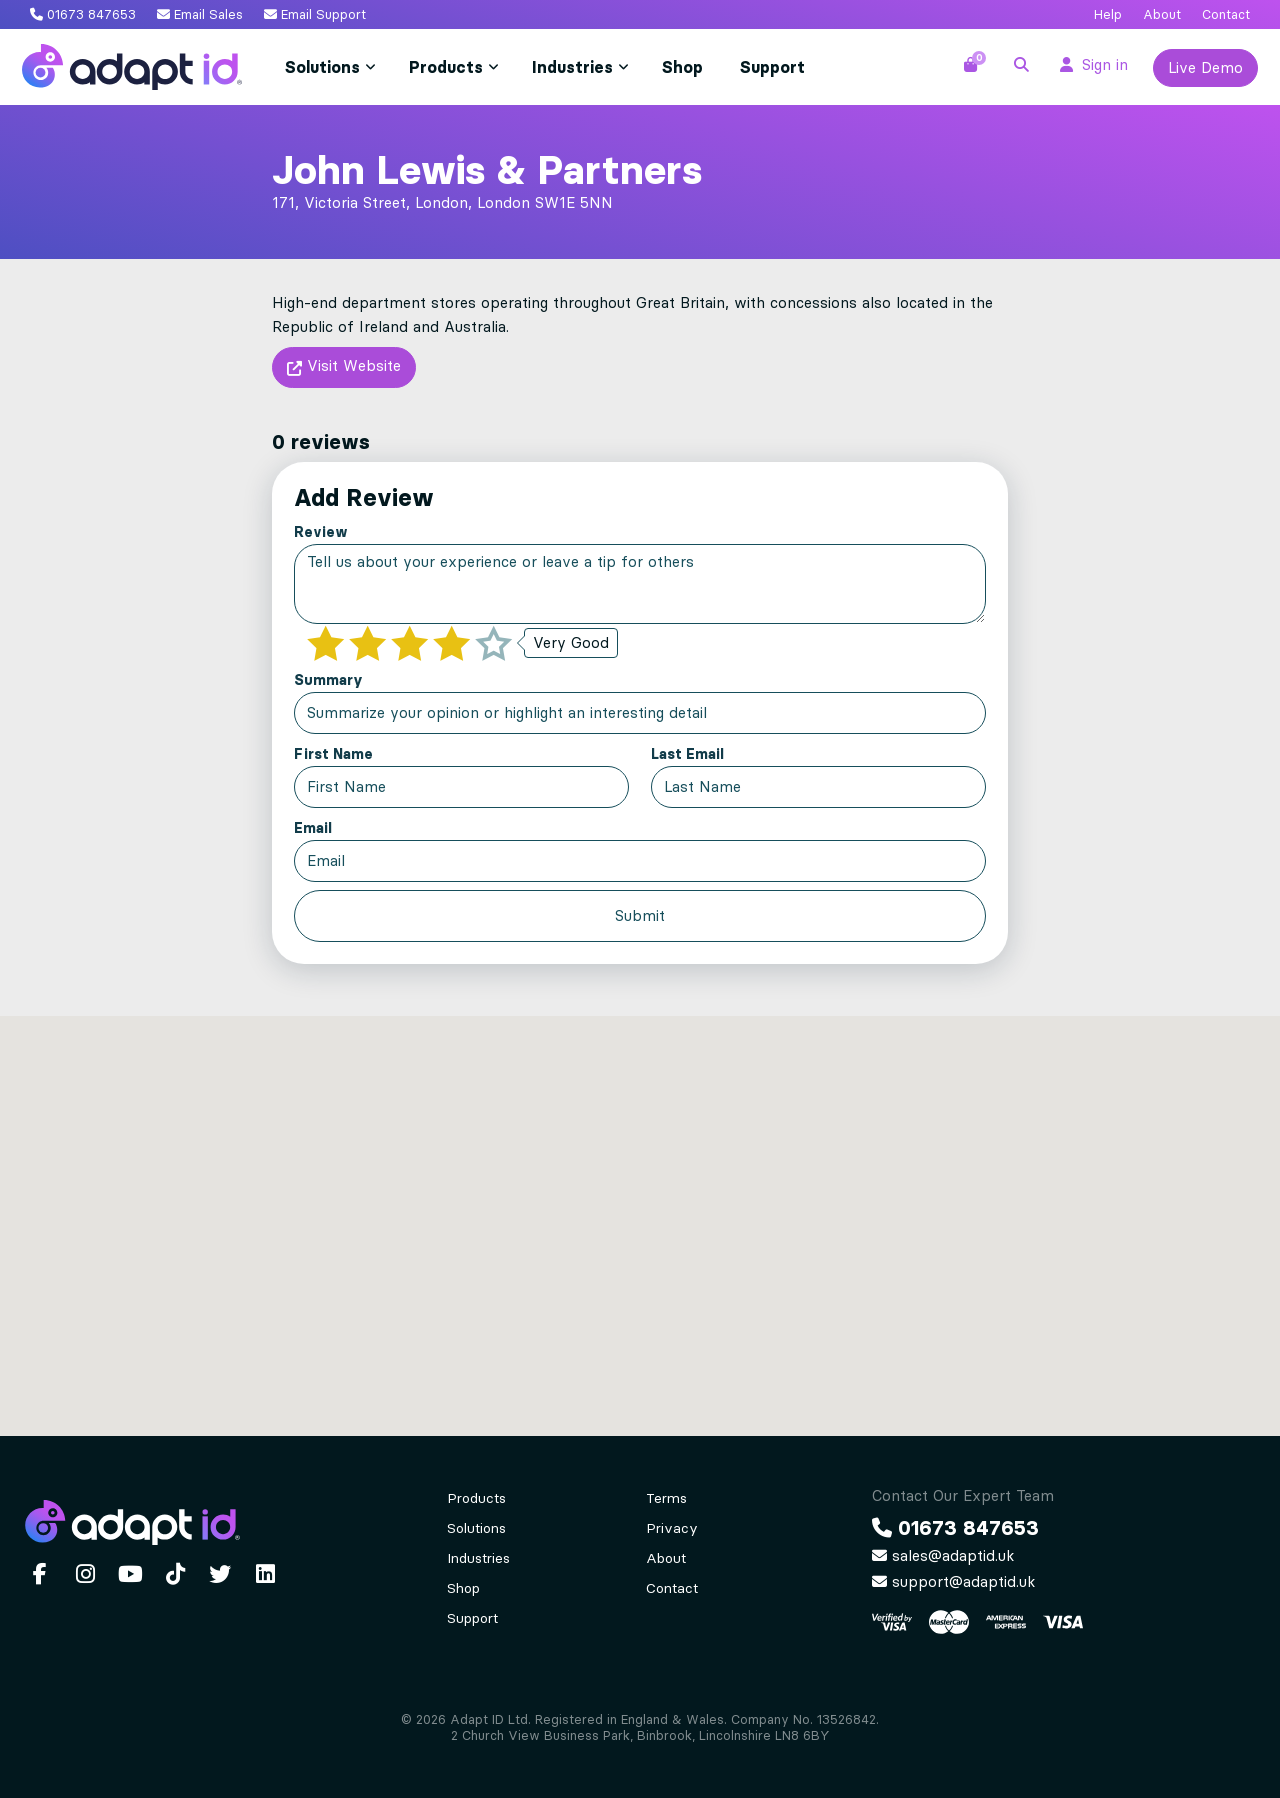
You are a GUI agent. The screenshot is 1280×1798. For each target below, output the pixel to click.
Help (1108, 14)
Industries (572, 67)
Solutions (322, 67)
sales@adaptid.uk (943, 1556)
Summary (328, 680)
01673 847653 (83, 14)
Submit (640, 916)
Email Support (315, 14)
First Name (333, 754)
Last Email (687, 754)
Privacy (672, 1528)
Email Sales (200, 14)
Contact (1226, 14)
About (1162, 14)
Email (313, 828)
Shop (682, 67)
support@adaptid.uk (953, 1582)
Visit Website (344, 369)
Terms (666, 1498)
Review (321, 532)
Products (446, 67)
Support (772, 67)
